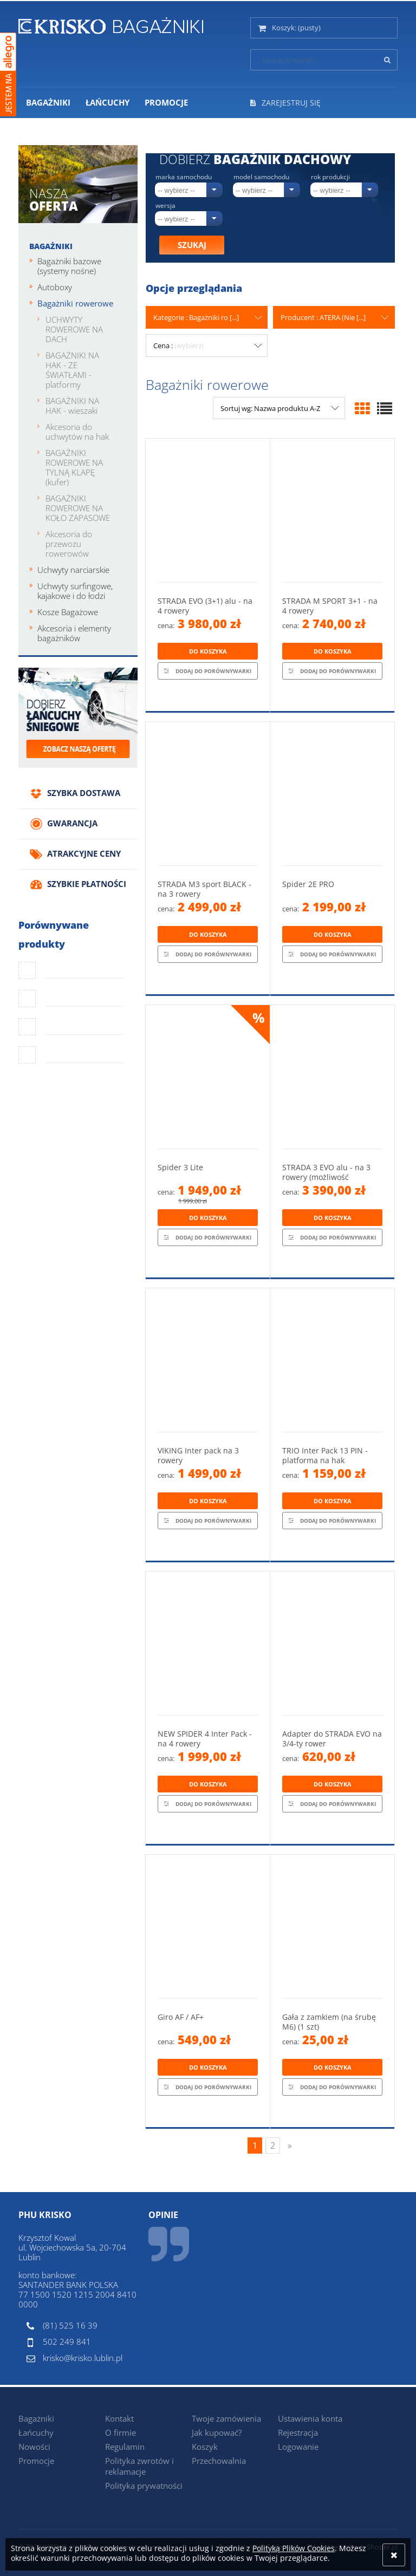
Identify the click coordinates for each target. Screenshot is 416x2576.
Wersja (165, 206)
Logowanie (298, 2446)
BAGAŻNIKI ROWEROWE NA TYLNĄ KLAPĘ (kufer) (74, 467)
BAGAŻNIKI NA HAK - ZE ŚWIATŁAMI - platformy (72, 370)
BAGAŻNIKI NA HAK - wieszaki (72, 405)
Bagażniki (51, 246)
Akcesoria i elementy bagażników (74, 633)
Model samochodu (261, 177)
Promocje (36, 2460)
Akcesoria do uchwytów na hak (77, 431)
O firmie (120, 2432)
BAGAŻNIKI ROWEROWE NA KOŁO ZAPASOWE (78, 508)
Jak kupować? (217, 2432)
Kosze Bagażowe (67, 611)
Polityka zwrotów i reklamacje (139, 2466)
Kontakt (119, 2418)
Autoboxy (54, 287)
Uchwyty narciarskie (73, 569)
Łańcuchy (36, 2432)
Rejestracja (298, 2432)
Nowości (34, 2446)
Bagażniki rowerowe (75, 303)
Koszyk (205, 2446)
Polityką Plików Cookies (293, 2548)
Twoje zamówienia (226, 2418)
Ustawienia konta (310, 2418)
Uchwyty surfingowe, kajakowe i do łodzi (75, 591)
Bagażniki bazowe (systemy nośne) (69, 266)
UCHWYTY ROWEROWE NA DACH (74, 329)
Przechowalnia (219, 2460)
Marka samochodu (183, 177)
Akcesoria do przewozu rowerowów (69, 544)
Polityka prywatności (144, 2485)
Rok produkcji (330, 177)
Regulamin (125, 2446)
